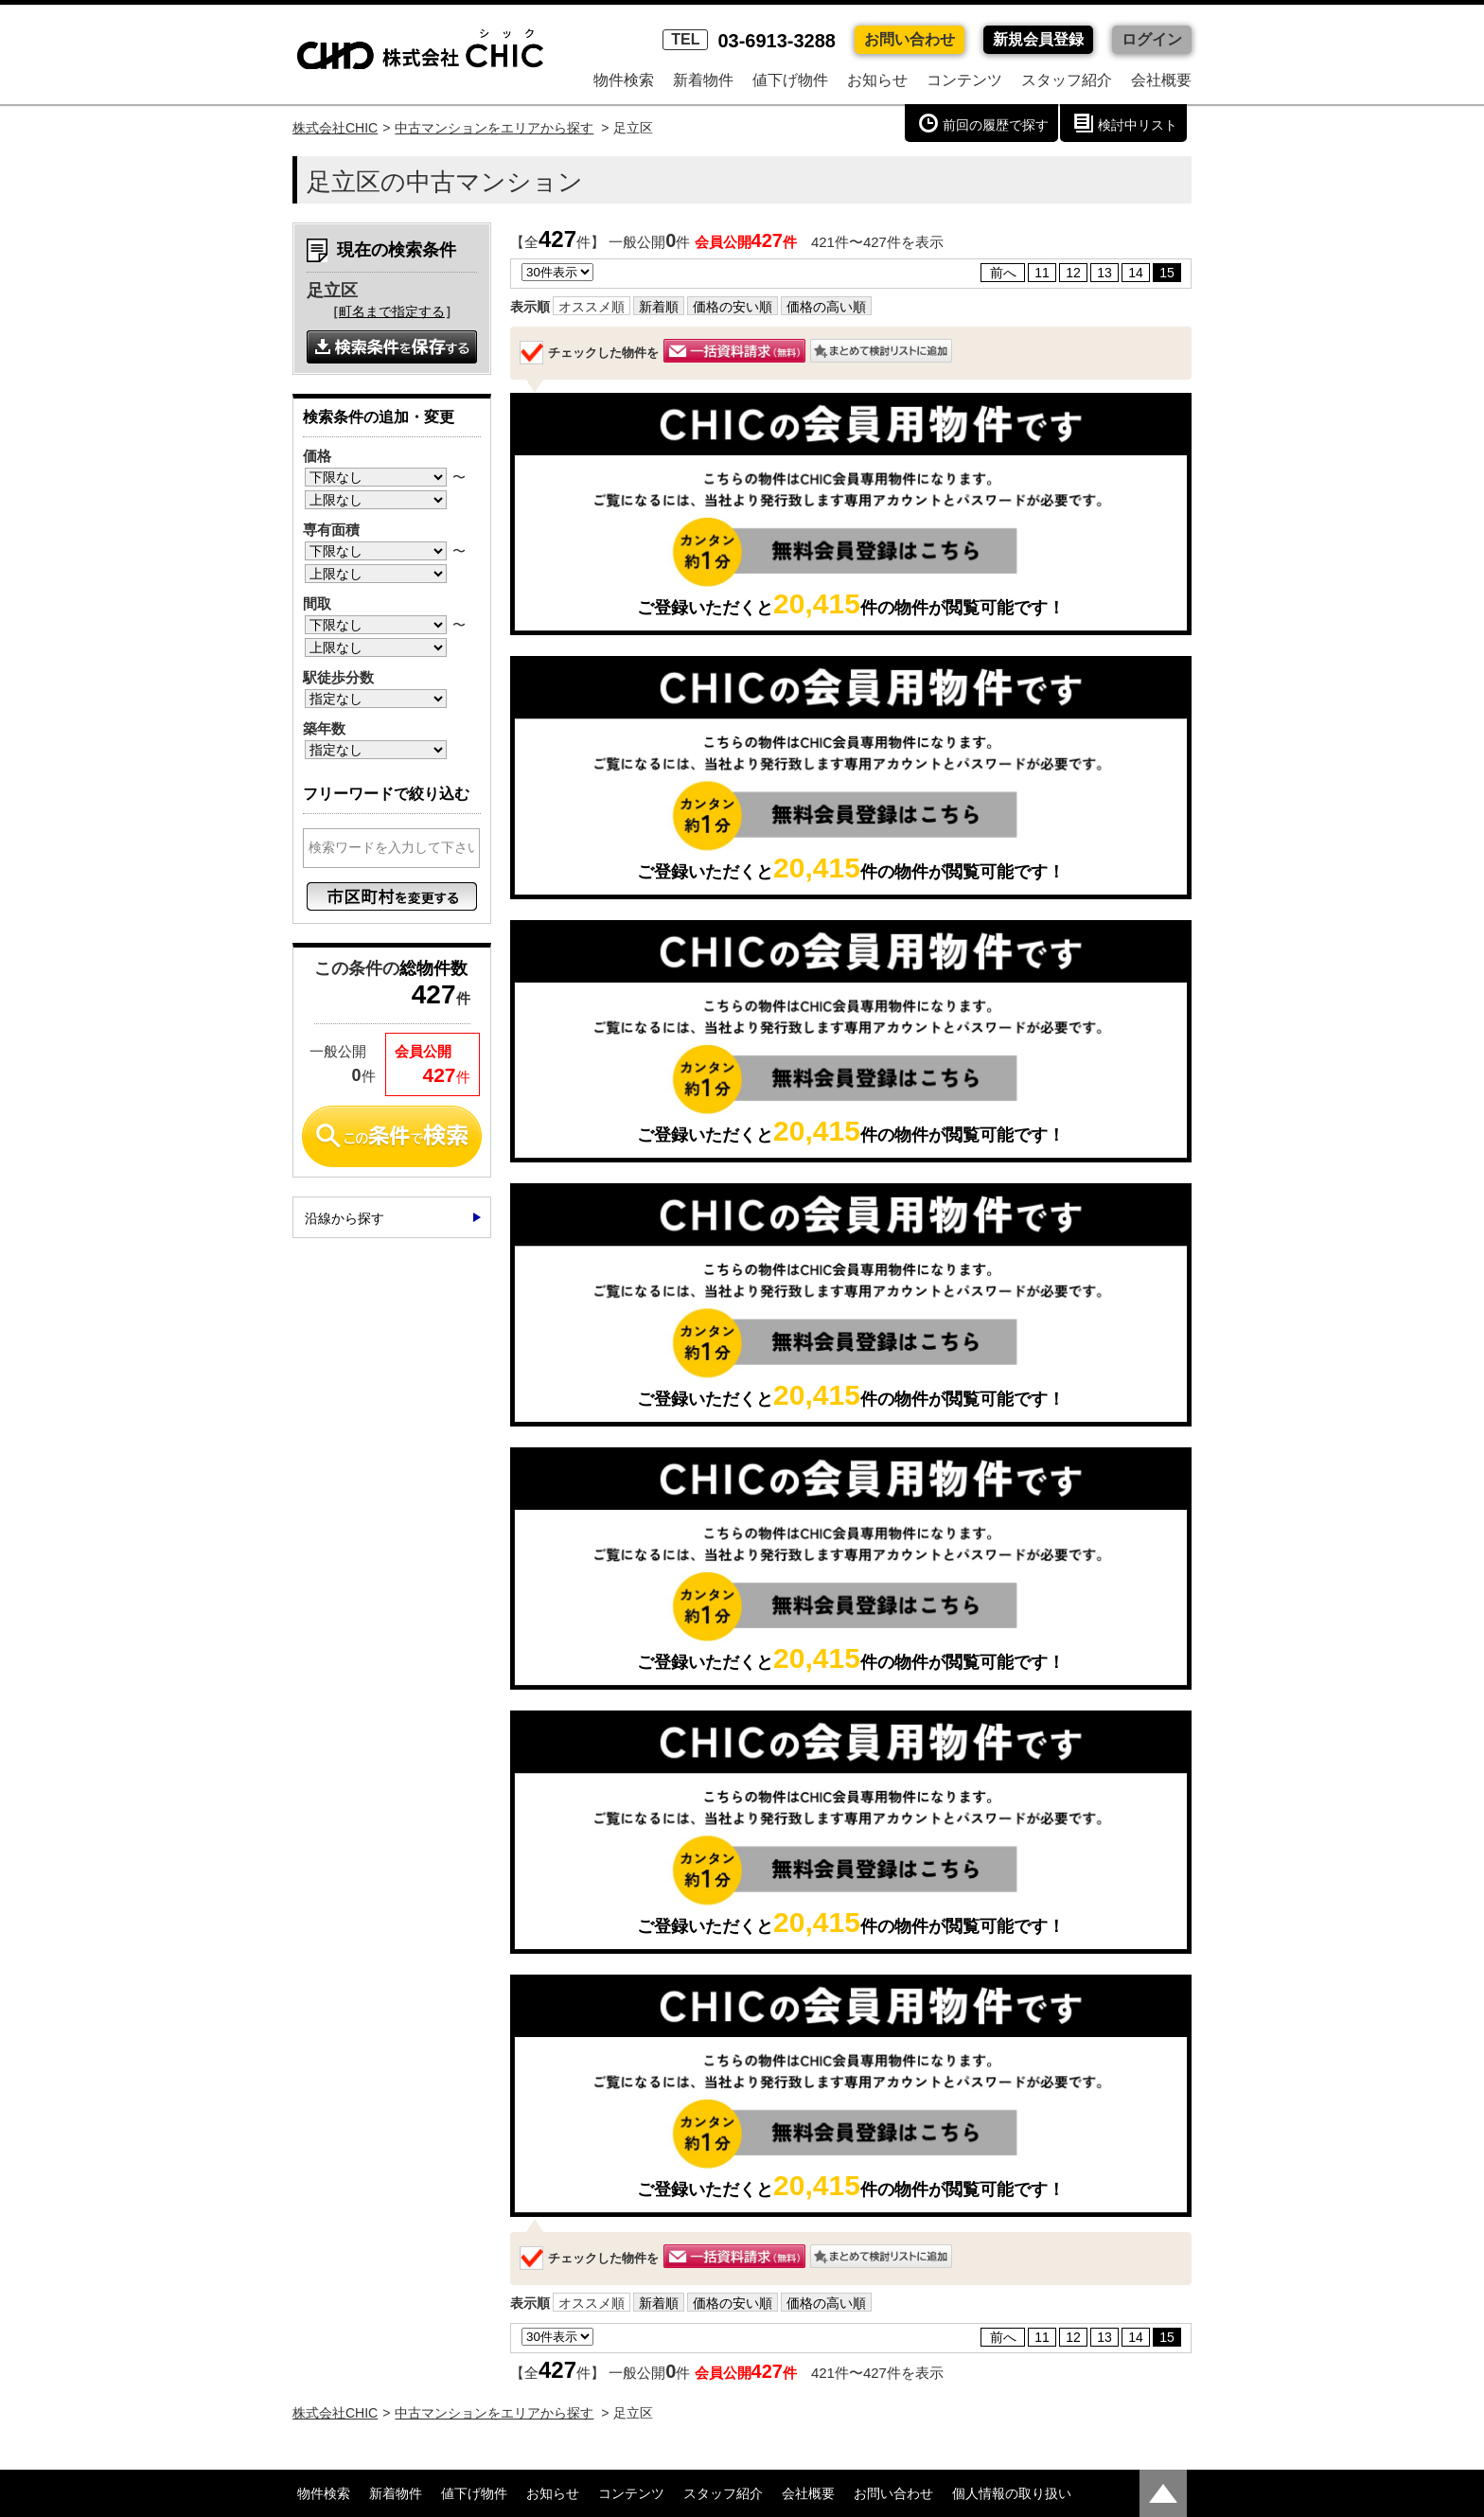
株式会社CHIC (335, 127)
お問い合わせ (909, 39)
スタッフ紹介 (1066, 80)
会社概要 (1161, 80)
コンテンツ (964, 80)
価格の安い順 (732, 306)
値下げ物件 (790, 80)
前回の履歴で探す (996, 125)
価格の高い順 (826, 306)
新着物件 (703, 80)
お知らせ (877, 80)
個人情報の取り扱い (1011, 2493)
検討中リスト (1137, 125)
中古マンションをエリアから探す (494, 127)
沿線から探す (344, 1218)
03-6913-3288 (749, 40)
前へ (1003, 272)
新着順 (659, 306)
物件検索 (623, 80)
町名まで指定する (392, 311)
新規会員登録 (1038, 39)
